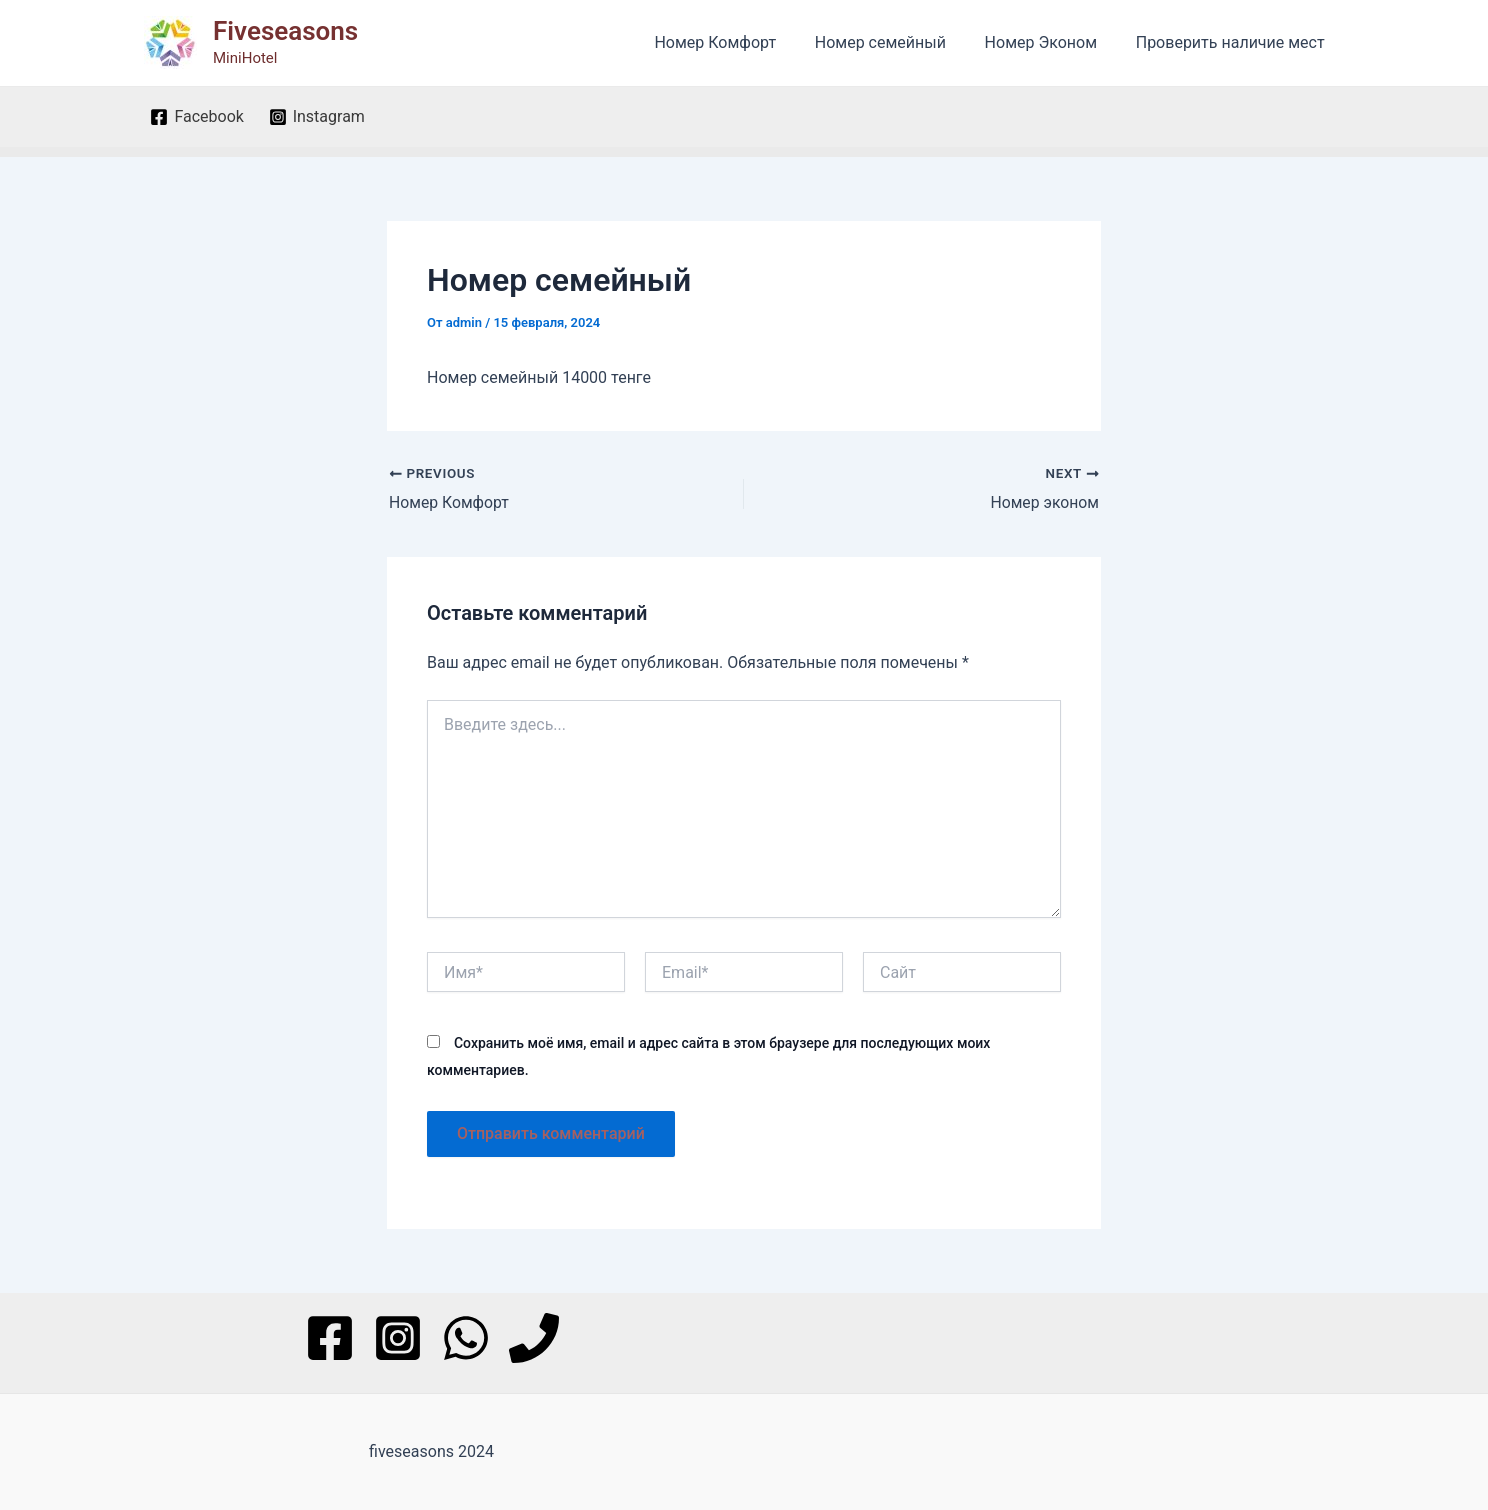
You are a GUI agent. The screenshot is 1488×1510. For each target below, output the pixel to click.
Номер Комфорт (739, 42)
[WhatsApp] (466, 1338)
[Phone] (534, 1338)
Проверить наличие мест (1233, 42)
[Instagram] (316, 117)
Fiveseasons (285, 31)
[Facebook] (197, 117)
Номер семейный (896, 42)
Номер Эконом (1051, 42)
